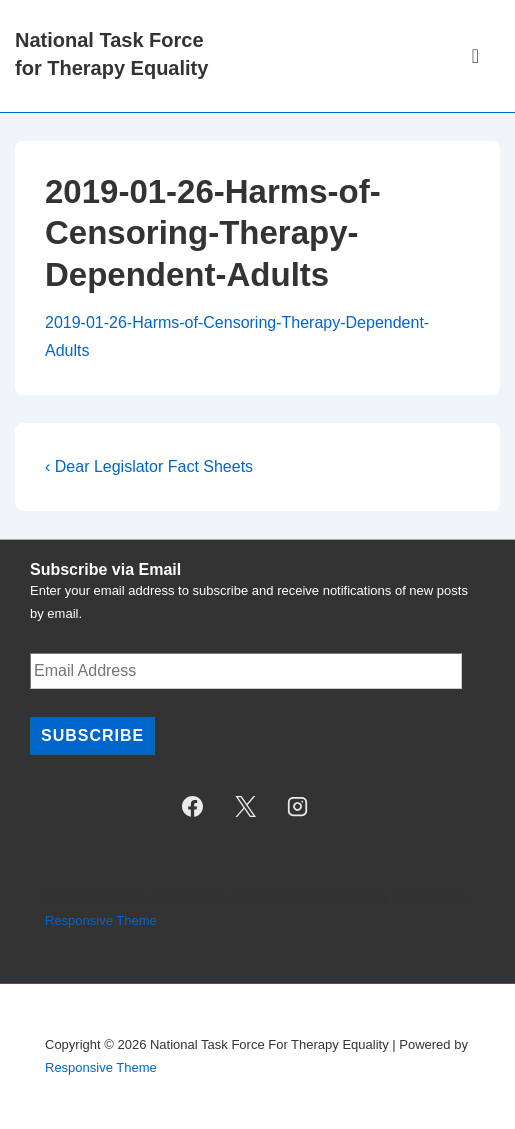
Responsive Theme (101, 920)
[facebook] (192, 806)
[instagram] (298, 806)
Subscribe (92, 735)
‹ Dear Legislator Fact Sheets (149, 466)
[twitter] (245, 806)
